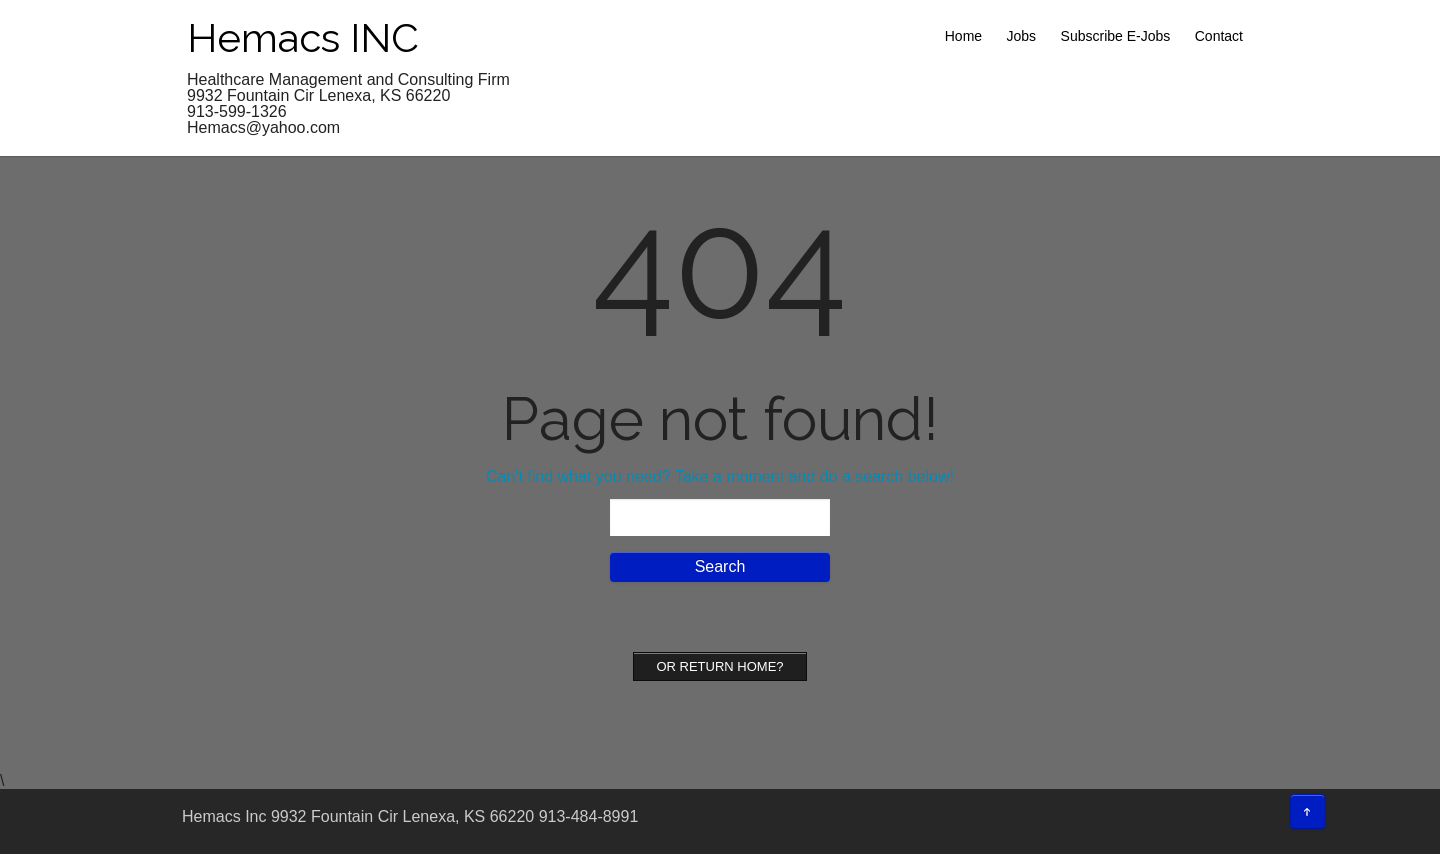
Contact (1219, 36)
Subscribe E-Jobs (1116, 36)
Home (963, 36)
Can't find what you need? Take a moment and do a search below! (720, 476)
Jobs (1022, 36)
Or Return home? (719, 666)
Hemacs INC (303, 37)
